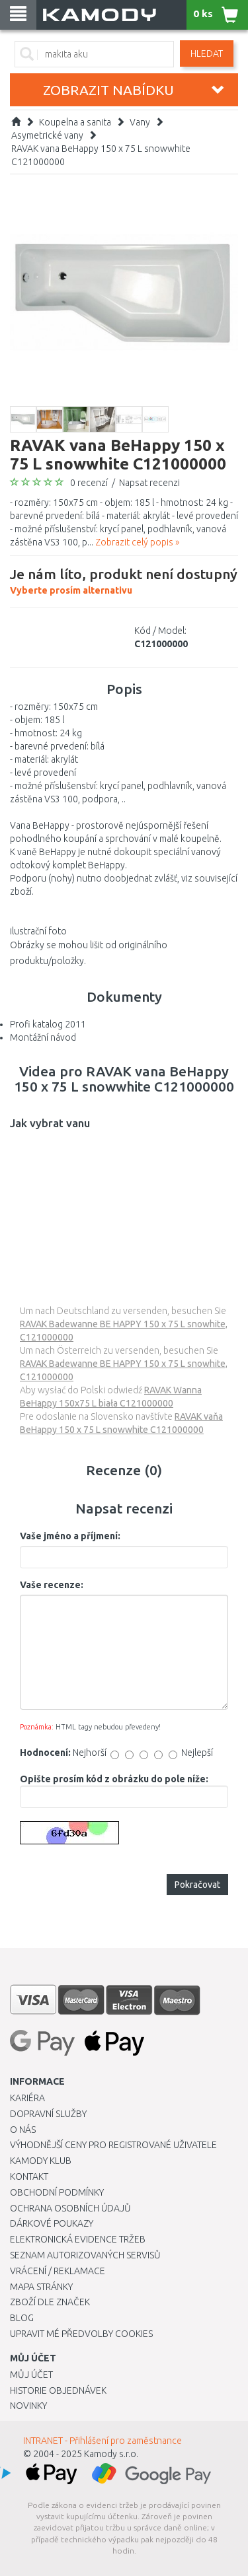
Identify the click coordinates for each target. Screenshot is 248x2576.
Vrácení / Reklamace (57, 2271)
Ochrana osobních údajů (70, 2208)
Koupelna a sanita (75, 122)
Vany (140, 122)
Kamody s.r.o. (111, 2454)
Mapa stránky (41, 2286)
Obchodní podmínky (57, 2192)
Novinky (28, 2405)
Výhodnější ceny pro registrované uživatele (113, 2145)
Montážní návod (43, 1037)
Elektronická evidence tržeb (77, 2239)
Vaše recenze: (51, 1585)
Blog (22, 2318)
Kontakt (29, 2176)
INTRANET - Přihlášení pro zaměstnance (102, 2440)
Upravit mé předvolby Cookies (81, 2333)
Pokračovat (197, 1884)
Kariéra (27, 2098)
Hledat (206, 53)
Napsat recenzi (149, 482)
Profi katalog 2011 (48, 1024)
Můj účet (31, 2374)
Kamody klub (40, 2160)
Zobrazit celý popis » (137, 542)
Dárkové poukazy (51, 2223)
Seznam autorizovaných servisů (85, 2255)
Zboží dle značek (50, 2302)
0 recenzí (89, 482)
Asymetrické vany (47, 135)
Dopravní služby (48, 2113)
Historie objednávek (58, 2390)
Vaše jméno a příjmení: (70, 1536)
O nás (23, 2129)
